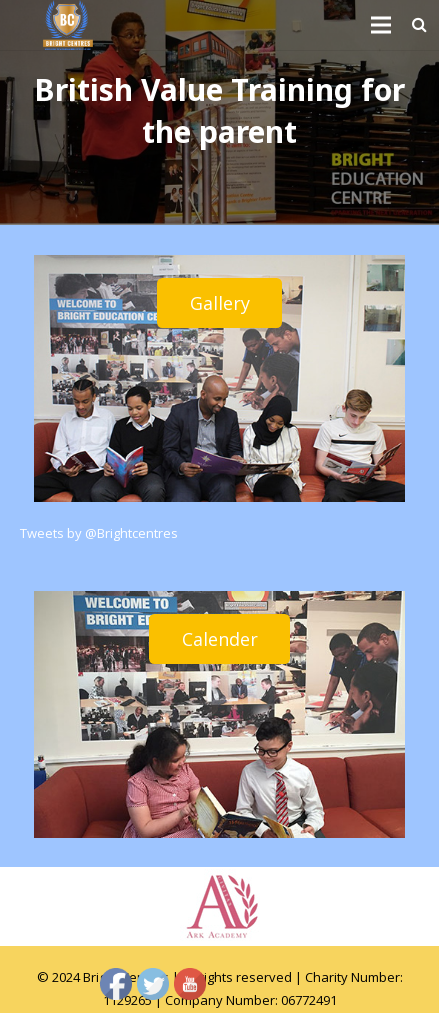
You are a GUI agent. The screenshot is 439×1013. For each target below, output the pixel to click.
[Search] (419, 25)
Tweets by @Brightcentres (99, 533)
